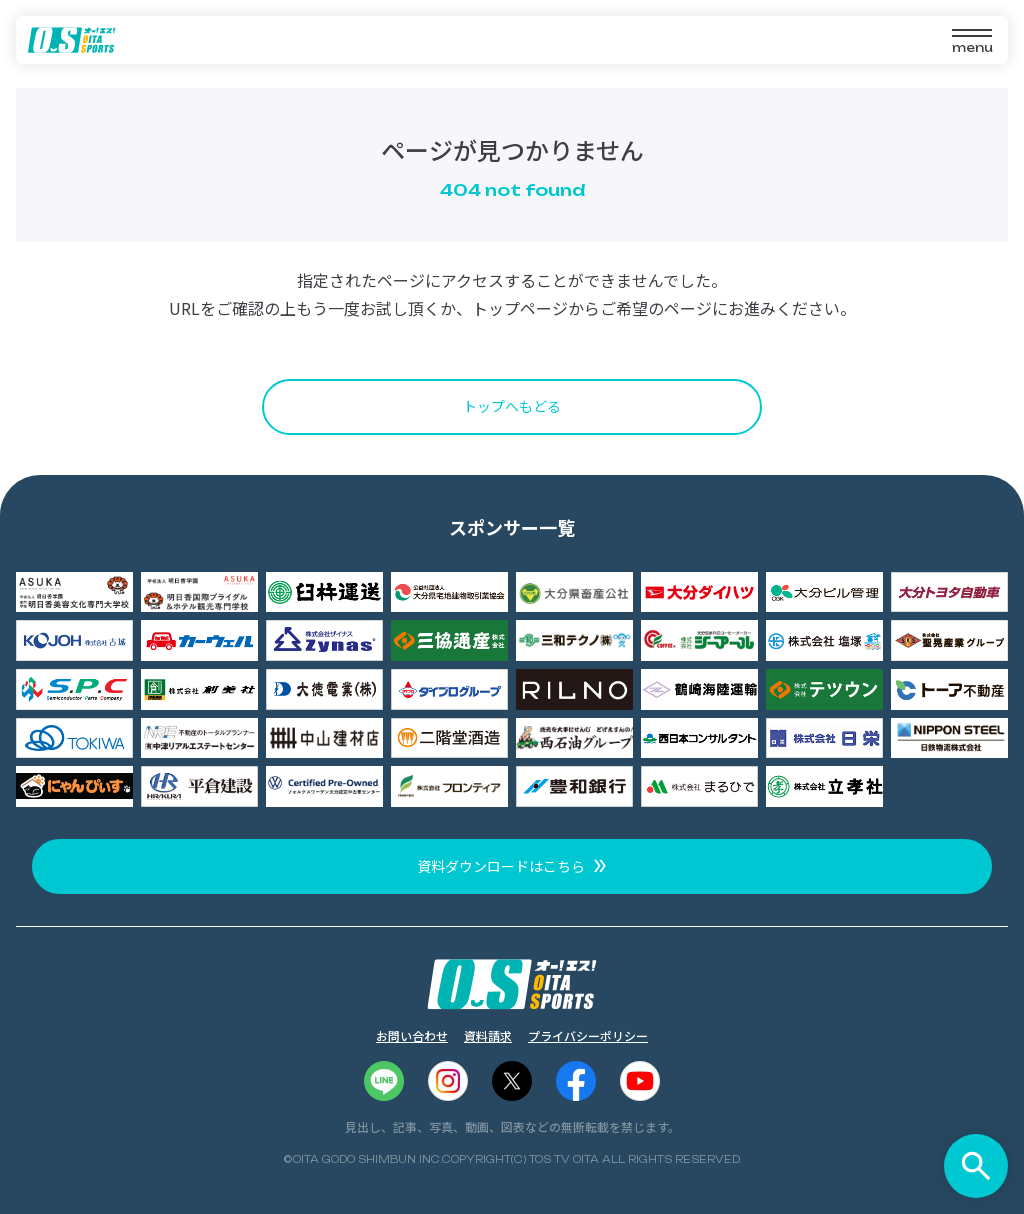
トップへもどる (512, 406)
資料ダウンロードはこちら (501, 866)
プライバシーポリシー (588, 1035)
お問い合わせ (412, 1035)
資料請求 (488, 1035)
